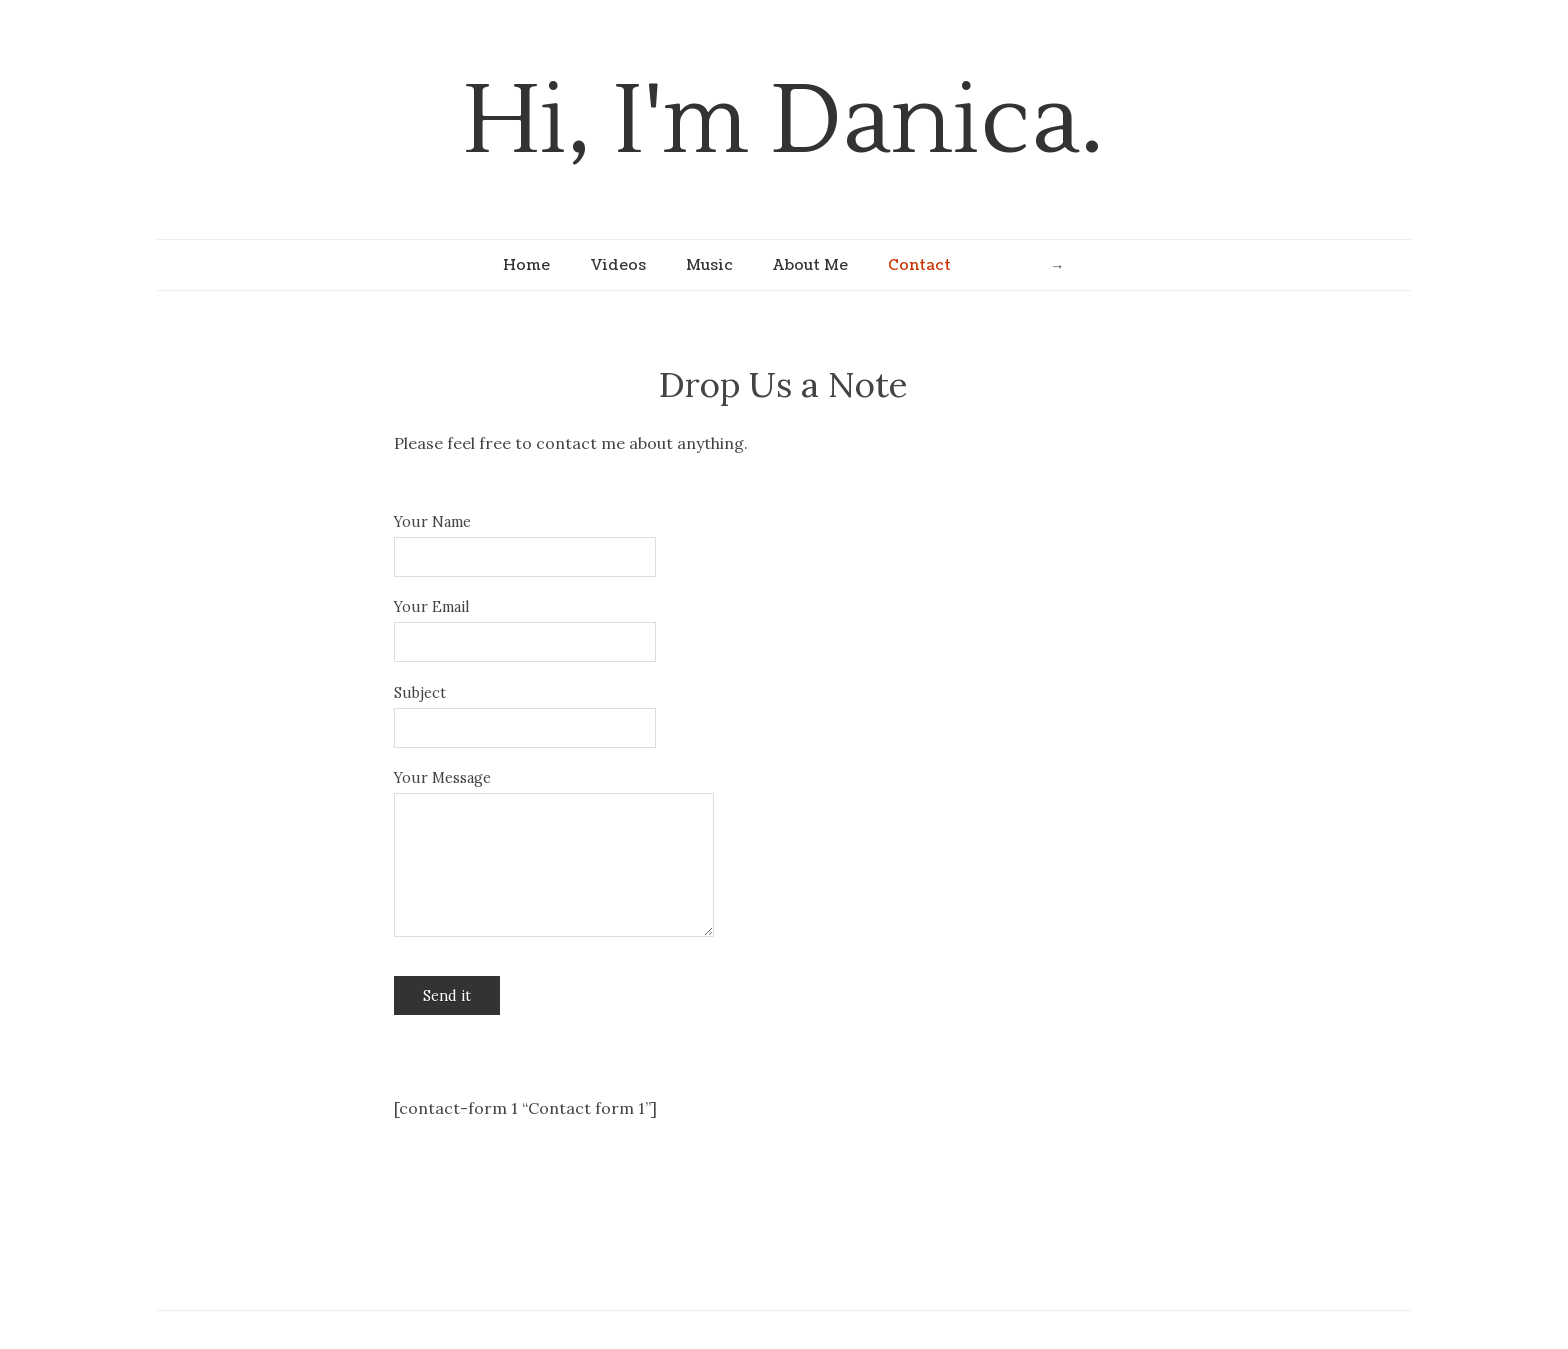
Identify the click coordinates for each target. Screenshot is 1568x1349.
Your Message (442, 778)
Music (709, 265)
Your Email (431, 607)
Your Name (432, 522)
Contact (919, 265)
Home (526, 265)
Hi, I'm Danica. (783, 121)
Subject (420, 693)
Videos (618, 265)
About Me (810, 265)
